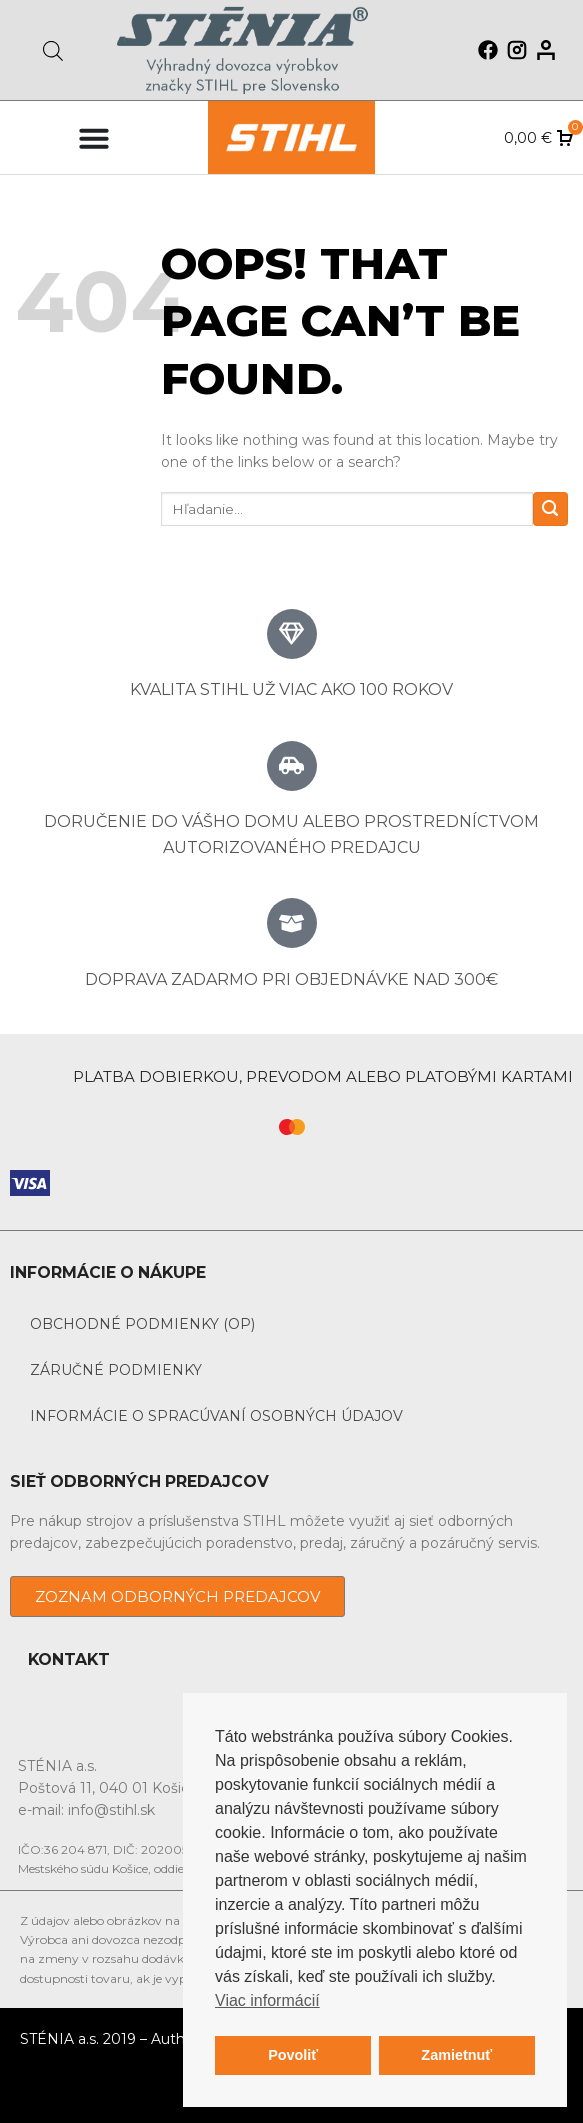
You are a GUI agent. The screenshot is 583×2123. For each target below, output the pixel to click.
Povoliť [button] (293, 2055)
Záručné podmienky (116, 1370)
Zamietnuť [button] (456, 2055)
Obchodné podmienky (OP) (142, 1324)
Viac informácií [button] (267, 2000)
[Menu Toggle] (94, 138)
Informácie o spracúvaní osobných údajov (216, 1416)
